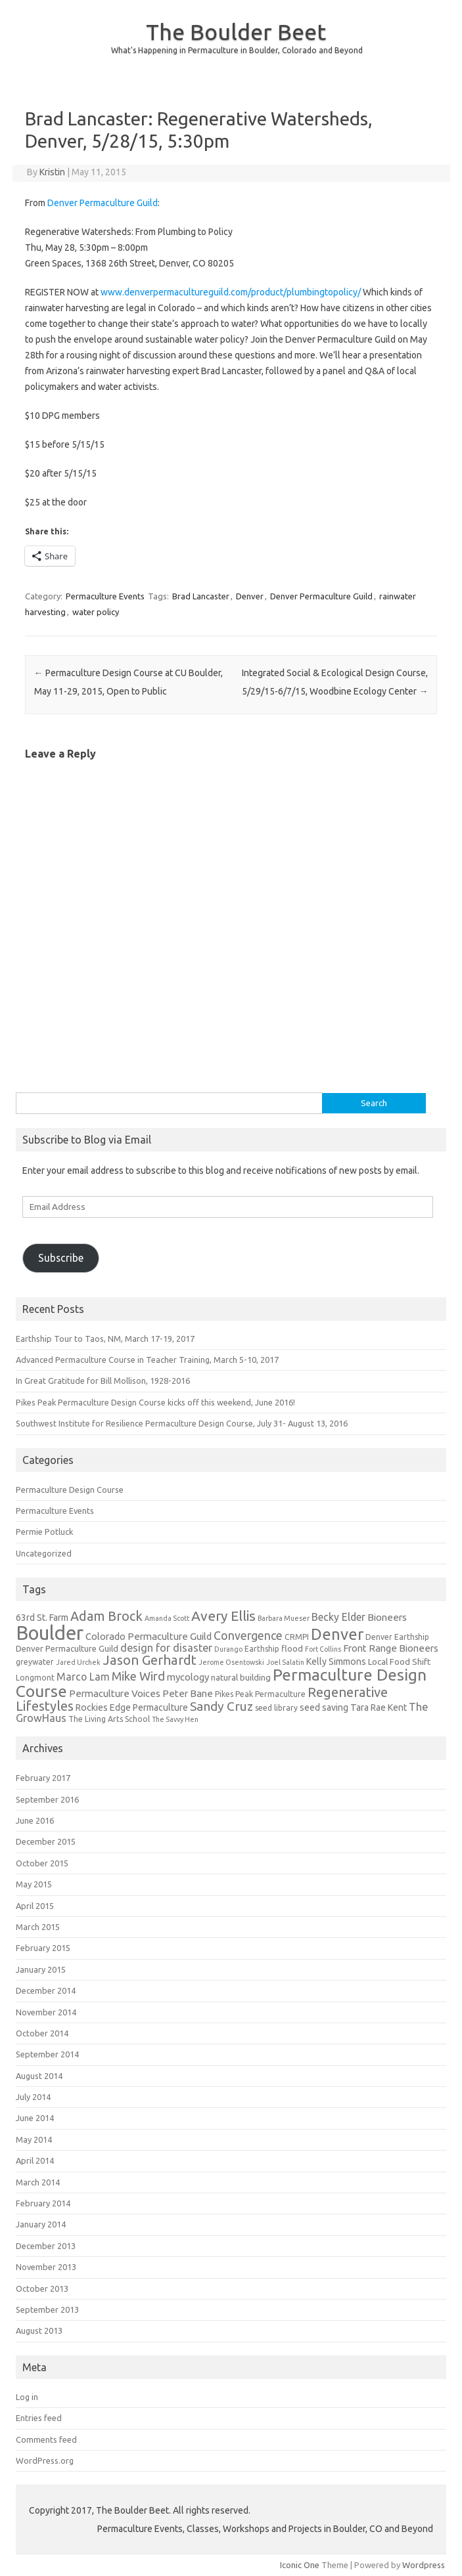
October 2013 (42, 2288)
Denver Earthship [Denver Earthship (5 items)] (397, 1637)
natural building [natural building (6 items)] (241, 1678)
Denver (250, 596)
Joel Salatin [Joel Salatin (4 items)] (285, 1662)
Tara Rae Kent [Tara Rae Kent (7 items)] (378, 1707)
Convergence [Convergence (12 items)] (248, 1635)
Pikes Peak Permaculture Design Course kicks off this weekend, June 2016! (155, 1402)
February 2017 (43, 1777)
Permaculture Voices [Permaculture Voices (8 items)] (114, 1693)
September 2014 (47, 2054)
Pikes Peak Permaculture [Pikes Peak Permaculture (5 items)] (260, 1694)
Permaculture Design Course (70, 1489)
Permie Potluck (44, 1531)
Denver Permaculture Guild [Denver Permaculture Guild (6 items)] (67, 1649)
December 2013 (46, 2245)
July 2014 (33, 2096)
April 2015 (35, 1905)
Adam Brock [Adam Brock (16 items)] (106, 1616)
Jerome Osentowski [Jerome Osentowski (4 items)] (231, 1662)
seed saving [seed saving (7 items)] (324, 1707)
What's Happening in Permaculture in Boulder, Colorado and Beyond (237, 50)
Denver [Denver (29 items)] (337, 1634)
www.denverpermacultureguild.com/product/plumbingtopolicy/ (231, 292)
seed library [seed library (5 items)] (276, 1708)
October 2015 (42, 1863)
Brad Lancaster (200, 596)
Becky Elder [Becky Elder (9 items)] (338, 1617)
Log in (27, 2396)
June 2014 (35, 2117)
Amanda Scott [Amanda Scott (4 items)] (167, 1618)
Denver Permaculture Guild (102, 203)
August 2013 (39, 2330)
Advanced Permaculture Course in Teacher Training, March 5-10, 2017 (147, 1359)
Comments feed (46, 2439)
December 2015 (46, 1841)
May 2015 (34, 1884)
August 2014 (39, 2075)
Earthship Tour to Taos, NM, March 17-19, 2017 (105, 1338)
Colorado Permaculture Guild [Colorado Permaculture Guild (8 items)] (148, 1636)
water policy (95, 611)
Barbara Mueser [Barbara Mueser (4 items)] (284, 1618)
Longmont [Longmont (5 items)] (35, 1677)
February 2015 (43, 1947)
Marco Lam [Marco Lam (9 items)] (83, 1677)
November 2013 (46, 2266)
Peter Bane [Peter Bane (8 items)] (187, 1693)
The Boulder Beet (236, 31)
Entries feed (39, 2417)
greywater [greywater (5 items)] (35, 1662)
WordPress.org (45, 2460)
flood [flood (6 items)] (292, 1649)
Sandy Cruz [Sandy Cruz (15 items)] (221, 1706)
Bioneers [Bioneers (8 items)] (387, 1617)
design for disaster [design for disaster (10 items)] (166, 1648)
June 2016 (35, 1820)
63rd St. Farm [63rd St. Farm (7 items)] (42, 1617)
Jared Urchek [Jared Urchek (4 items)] (78, 1662)
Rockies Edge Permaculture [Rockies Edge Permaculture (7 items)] (132, 1707)
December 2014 (46, 1990)
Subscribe (60, 1258)
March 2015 (38, 1926)
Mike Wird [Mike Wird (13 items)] (138, 1676)
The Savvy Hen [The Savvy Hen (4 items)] (175, 1719)
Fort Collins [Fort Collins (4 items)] (323, 1649)
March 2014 (38, 2182)
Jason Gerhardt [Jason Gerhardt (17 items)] (149, 1659)
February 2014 (43, 2203)
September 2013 (47, 2309)
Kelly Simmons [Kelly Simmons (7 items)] (336, 1661)
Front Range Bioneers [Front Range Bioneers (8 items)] (390, 1648)
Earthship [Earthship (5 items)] (261, 1648)
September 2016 (47, 1799)
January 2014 (41, 2224)
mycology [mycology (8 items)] (188, 1677)
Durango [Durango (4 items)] (228, 1649)
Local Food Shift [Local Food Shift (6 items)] (399, 1662)
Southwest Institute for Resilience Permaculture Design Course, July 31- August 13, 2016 (182, 1423)
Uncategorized (44, 1553)
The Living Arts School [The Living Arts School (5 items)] (109, 1719)
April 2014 (35, 2160)
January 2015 (41, 1969)
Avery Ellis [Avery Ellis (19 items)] (223, 1615)
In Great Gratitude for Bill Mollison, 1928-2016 (103, 1380)
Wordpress (423, 2564)
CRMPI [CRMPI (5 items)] (297, 1637)
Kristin (52, 172)
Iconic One (299, 2564)
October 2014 (42, 2033)
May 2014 (34, 2139)
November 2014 (46, 2012)
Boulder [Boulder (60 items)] (49, 1633)
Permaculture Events (105, 596)
